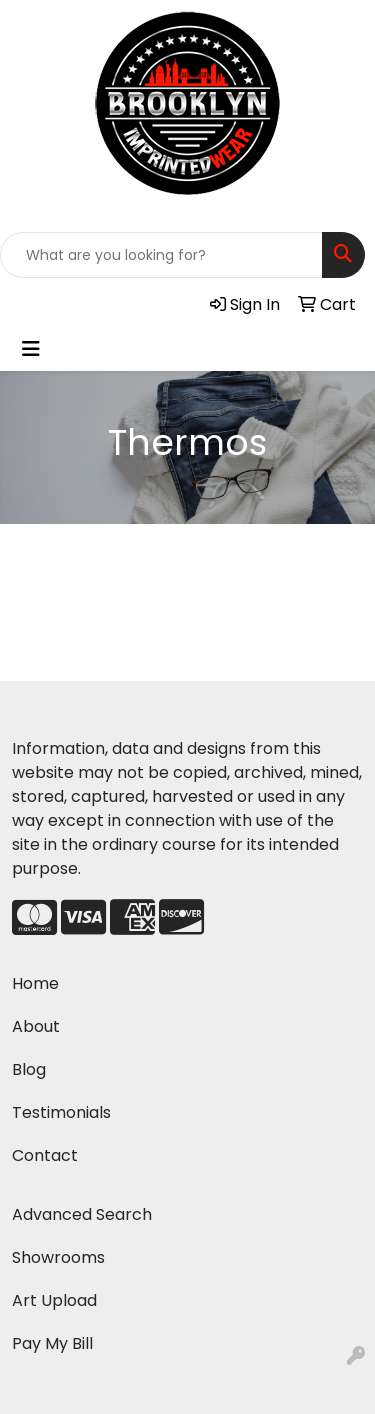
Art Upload (54, 1300)
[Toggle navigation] (31, 349)
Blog (29, 1069)
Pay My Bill (52, 1343)
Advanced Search (82, 1214)
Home (35, 983)
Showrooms (58, 1257)
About (36, 1026)
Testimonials (61, 1112)
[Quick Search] (161, 255)
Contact (45, 1155)
